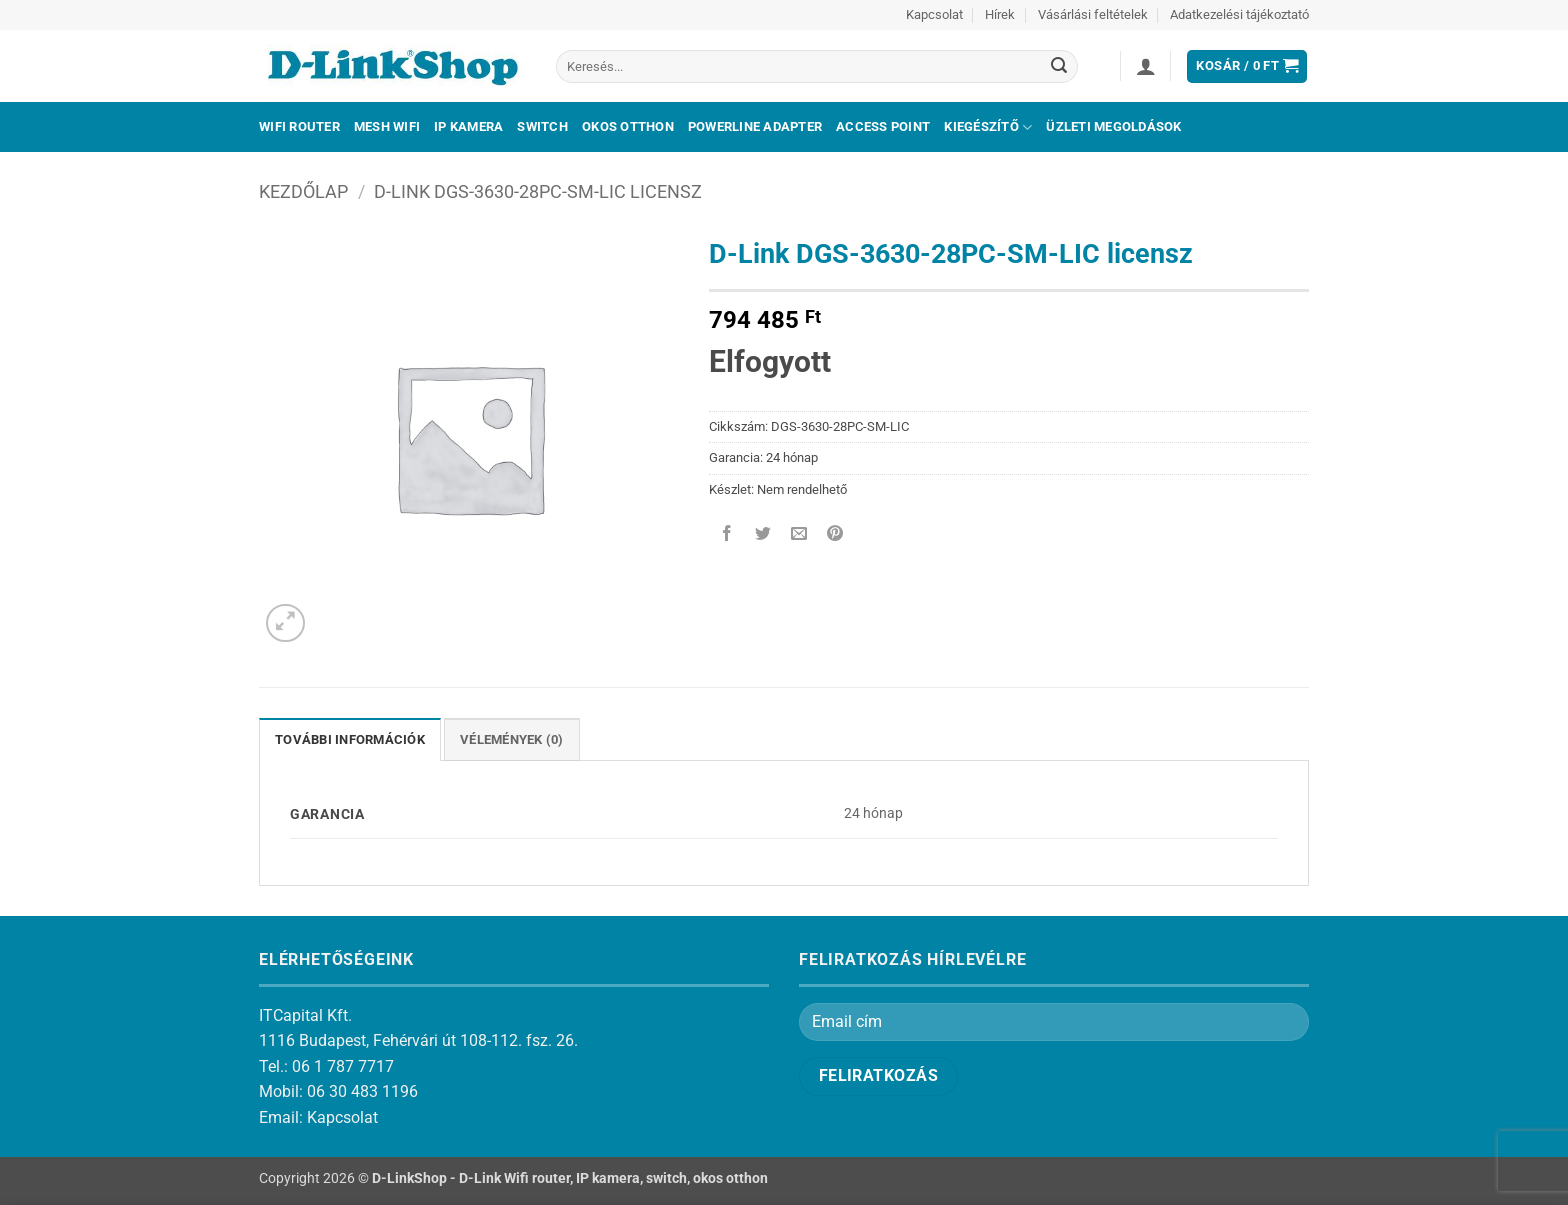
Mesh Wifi (387, 126)
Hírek (1000, 14)
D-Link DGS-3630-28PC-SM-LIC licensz (538, 191)
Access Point (883, 126)
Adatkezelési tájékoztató (1239, 14)
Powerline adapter (755, 126)
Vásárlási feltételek (1093, 14)
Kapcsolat (934, 14)
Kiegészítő (988, 127)
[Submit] (1059, 67)
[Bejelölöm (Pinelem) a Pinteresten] (835, 534)
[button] (1146, 66)
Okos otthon (628, 126)
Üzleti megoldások (1113, 126)
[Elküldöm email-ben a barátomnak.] (799, 534)
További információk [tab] (350, 739)
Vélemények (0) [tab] (512, 739)
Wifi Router (299, 126)
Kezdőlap (303, 191)
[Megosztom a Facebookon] (727, 534)
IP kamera (468, 126)
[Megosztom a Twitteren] (763, 534)
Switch (542, 126)
